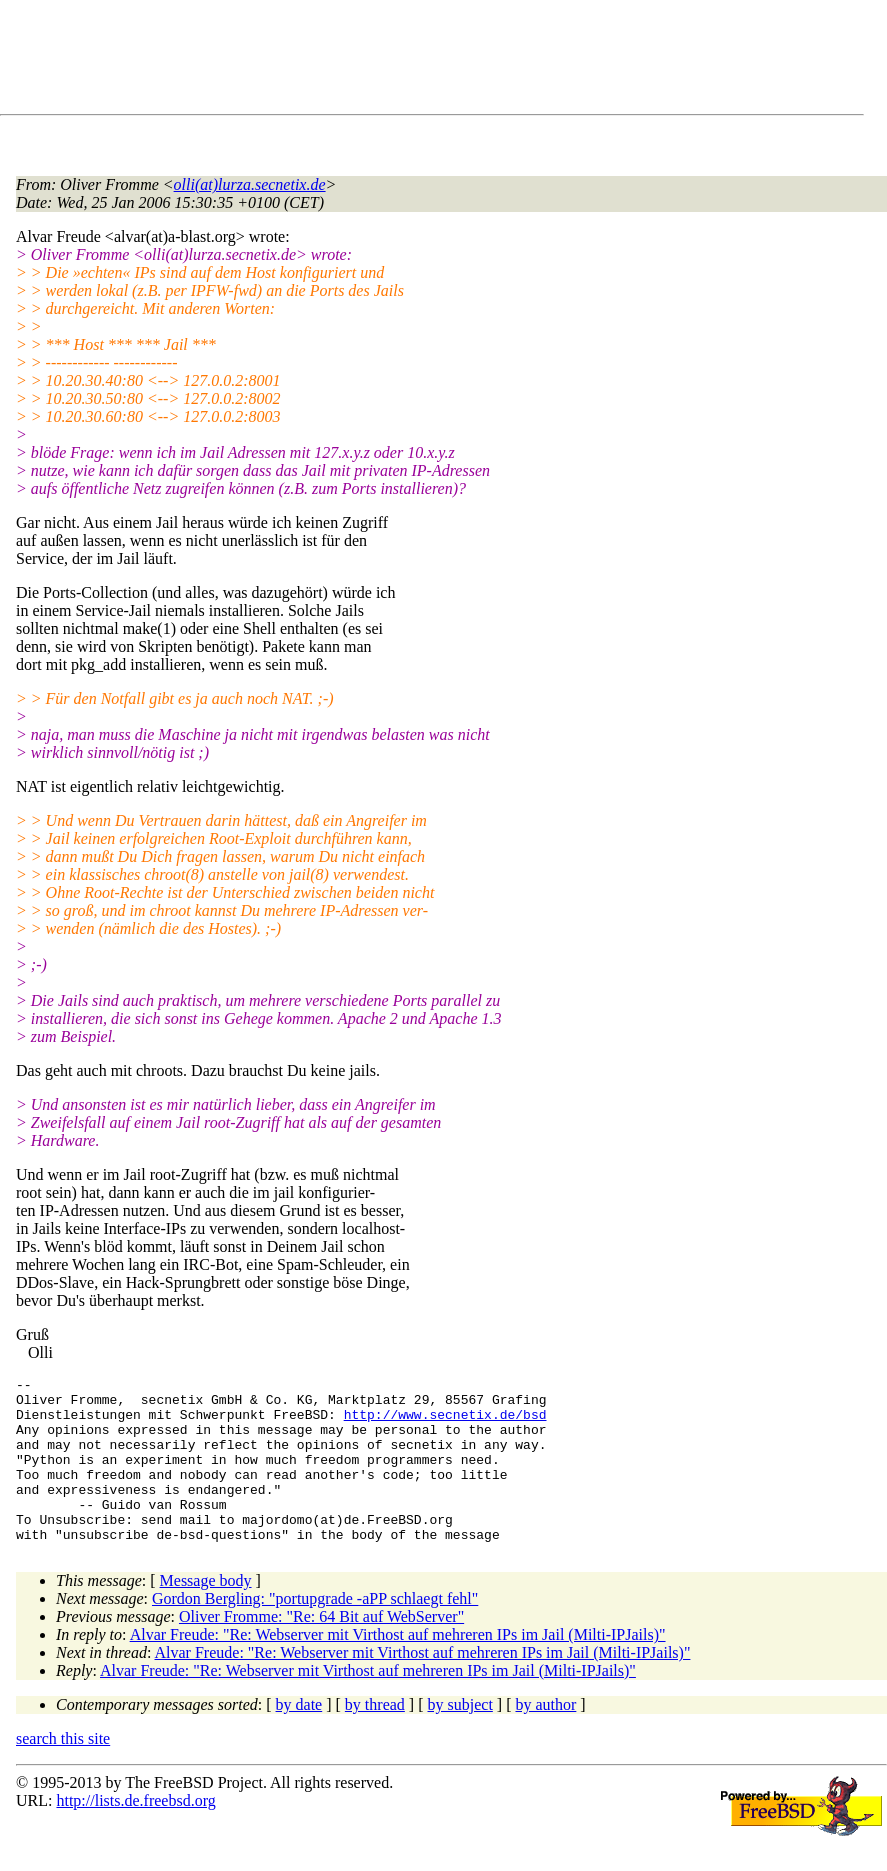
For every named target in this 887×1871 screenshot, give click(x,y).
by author (545, 1737)
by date (299, 1737)
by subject (460, 1737)
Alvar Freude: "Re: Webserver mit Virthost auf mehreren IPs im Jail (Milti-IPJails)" (398, 1667)
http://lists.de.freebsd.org (135, 1833)
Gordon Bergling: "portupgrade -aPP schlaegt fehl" (315, 1631)
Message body (206, 1613)
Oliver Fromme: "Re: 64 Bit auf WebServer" (321, 1649)
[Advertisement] (380, 61)
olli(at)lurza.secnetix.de (250, 184)
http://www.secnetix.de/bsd (445, 1423)
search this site (63, 1771)
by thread (375, 1737)
